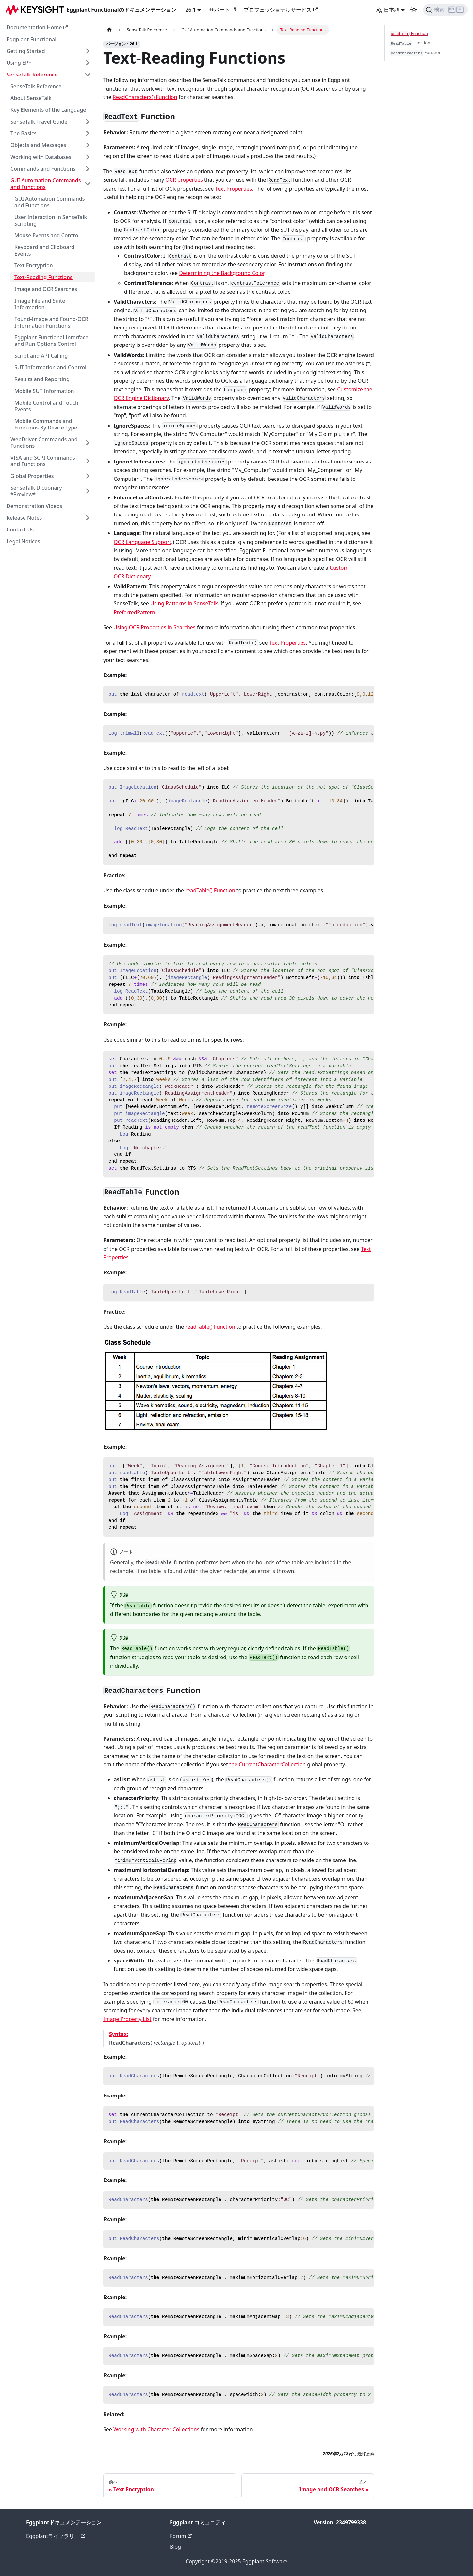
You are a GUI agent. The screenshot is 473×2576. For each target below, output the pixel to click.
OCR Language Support (142, 542)
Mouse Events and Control (47, 235)
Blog (175, 2546)
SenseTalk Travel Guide (38, 121)
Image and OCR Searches (45, 289)
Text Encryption (33, 265)
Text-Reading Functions (43, 277)
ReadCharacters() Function (145, 97)
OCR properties (184, 179)
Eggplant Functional (32, 39)
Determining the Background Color (221, 273)
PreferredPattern (134, 612)
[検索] (445, 10)
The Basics (23, 133)
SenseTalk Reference (32, 74)
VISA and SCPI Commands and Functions (42, 461)
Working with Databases (40, 156)
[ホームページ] (109, 30)
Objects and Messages (38, 145)
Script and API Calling (41, 355)
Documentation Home (37, 27)
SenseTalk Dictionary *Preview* (36, 491)
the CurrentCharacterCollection (267, 1764)
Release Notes (24, 517)
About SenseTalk (31, 98)
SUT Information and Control (50, 367)
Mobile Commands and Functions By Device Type (45, 424)
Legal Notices (23, 541)
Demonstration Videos (34, 506)
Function (409, 33)
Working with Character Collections (156, 2429)
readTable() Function (210, 890)
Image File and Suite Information (39, 304)
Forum (181, 2536)
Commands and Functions (42, 168)
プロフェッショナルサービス (281, 9)
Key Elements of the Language (48, 109)
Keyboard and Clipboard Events (44, 250)
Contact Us (20, 529)
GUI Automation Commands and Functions (45, 184)
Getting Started (26, 51)
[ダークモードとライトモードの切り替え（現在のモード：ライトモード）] (414, 10)
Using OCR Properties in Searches (154, 627)
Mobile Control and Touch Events (46, 406)
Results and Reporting (42, 379)
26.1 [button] (191, 9)
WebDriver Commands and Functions (44, 442)
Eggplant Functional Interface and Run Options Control (51, 340)
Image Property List (127, 2019)
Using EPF (19, 62)
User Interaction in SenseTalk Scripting (50, 220)
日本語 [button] (388, 9)
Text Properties (233, 188)
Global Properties (32, 476)
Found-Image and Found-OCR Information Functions (51, 322)
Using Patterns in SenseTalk (184, 603)
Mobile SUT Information (44, 391)
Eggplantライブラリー (55, 2536)
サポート (222, 9)
